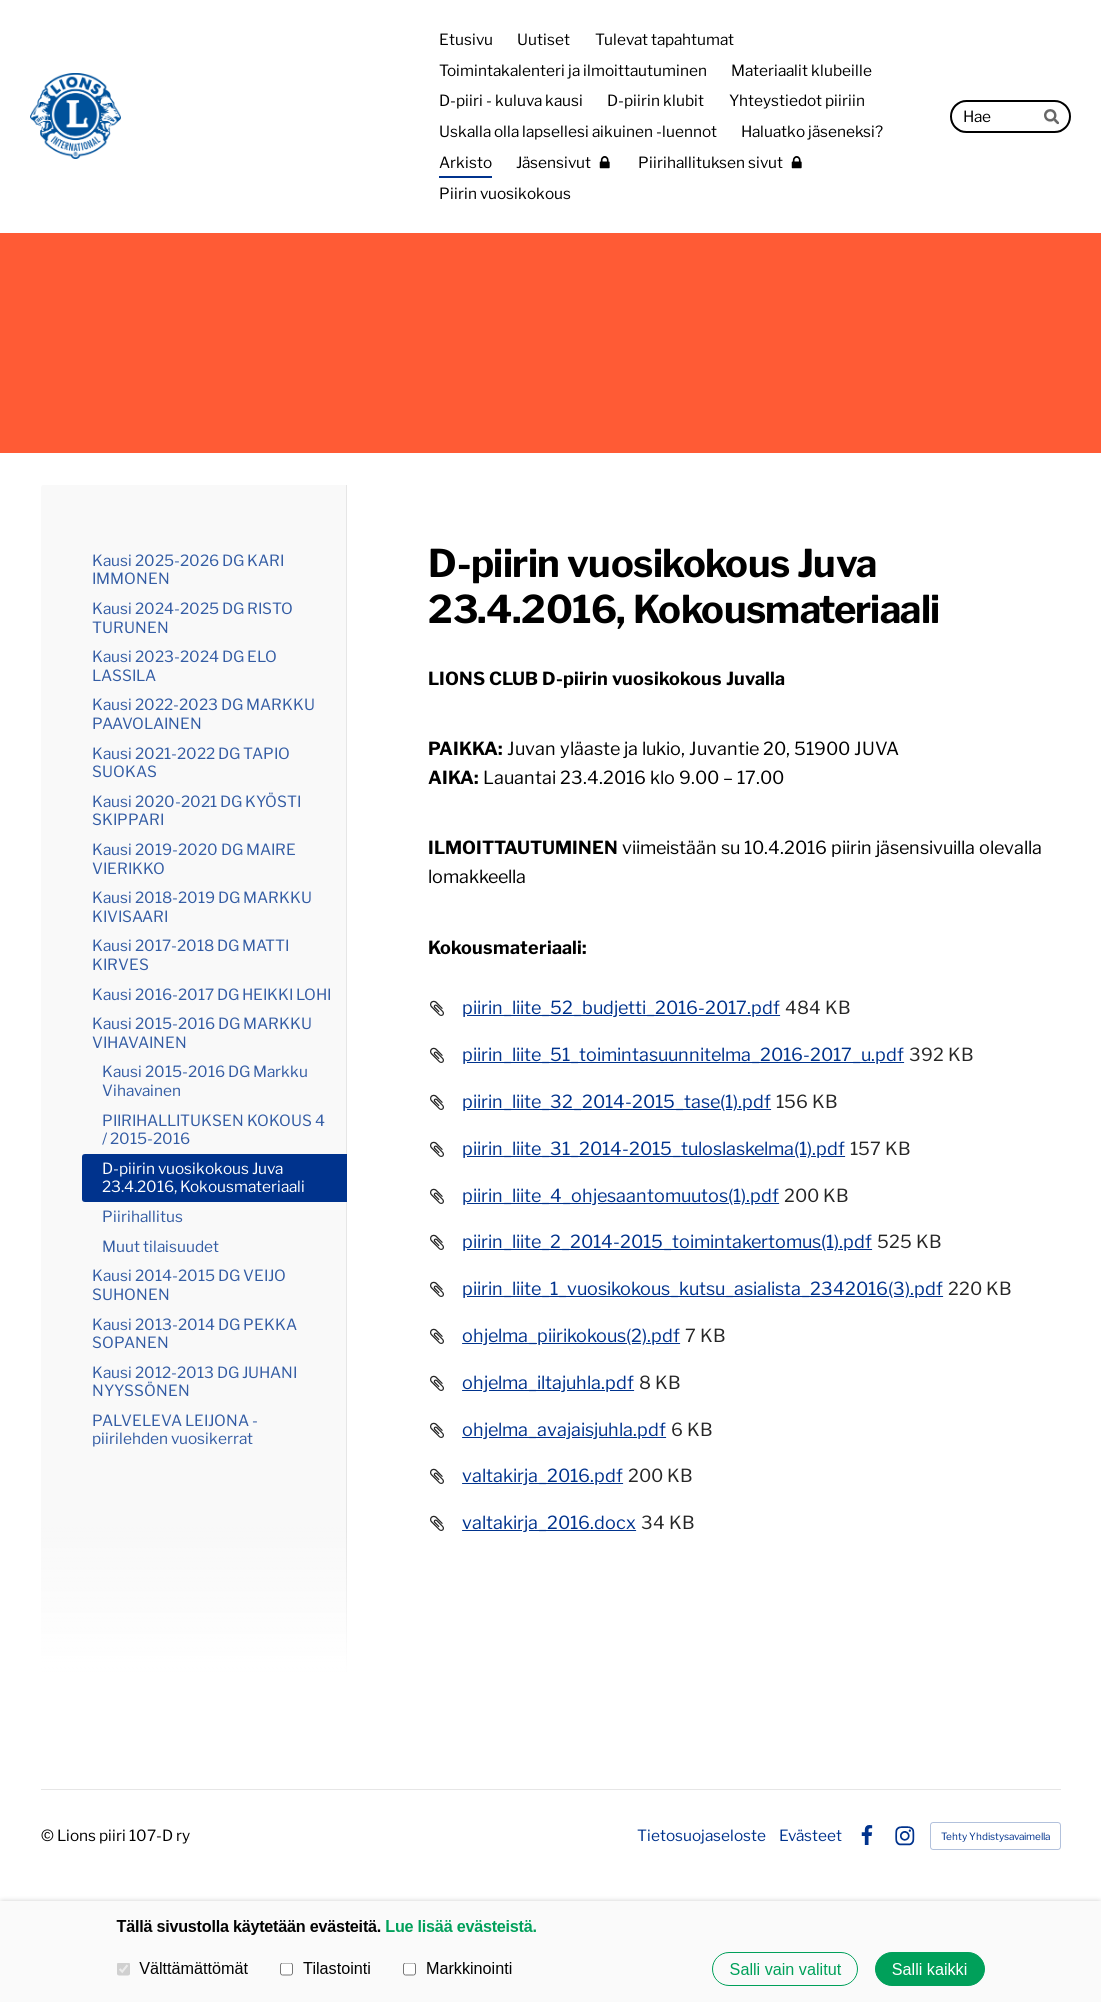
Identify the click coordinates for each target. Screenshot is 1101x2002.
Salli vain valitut (786, 1969)
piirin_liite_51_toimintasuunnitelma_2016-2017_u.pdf (683, 1054)
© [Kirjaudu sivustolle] (49, 1835)
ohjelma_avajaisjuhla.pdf (564, 1429)
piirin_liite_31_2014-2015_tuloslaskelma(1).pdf (653, 1148)
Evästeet (810, 1835)
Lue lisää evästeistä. (460, 1926)
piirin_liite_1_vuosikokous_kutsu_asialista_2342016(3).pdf (702, 1288)
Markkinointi (457, 1968)
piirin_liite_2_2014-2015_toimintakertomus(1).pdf (667, 1241)
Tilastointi (325, 1968)
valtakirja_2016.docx (549, 1522)
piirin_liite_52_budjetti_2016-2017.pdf (621, 1007)
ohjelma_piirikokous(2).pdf (571, 1335)
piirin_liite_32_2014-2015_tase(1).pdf (616, 1101)
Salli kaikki (930, 1969)
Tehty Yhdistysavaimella (995, 1836)
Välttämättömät (183, 1968)
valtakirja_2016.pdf (542, 1475)
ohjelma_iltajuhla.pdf (548, 1382)
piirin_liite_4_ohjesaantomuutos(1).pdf (620, 1195)
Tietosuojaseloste (701, 1835)
